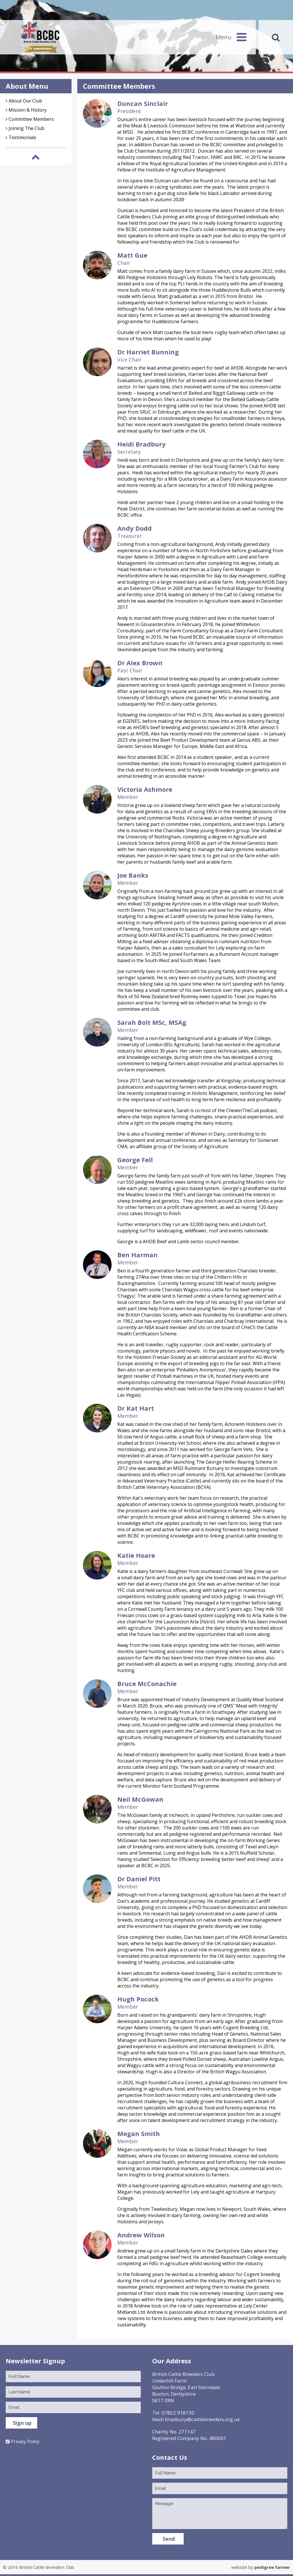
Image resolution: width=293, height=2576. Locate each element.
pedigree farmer (272, 2567)
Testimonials (22, 137)
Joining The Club (26, 128)
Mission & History (28, 110)
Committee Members (31, 119)
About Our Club (25, 101)
